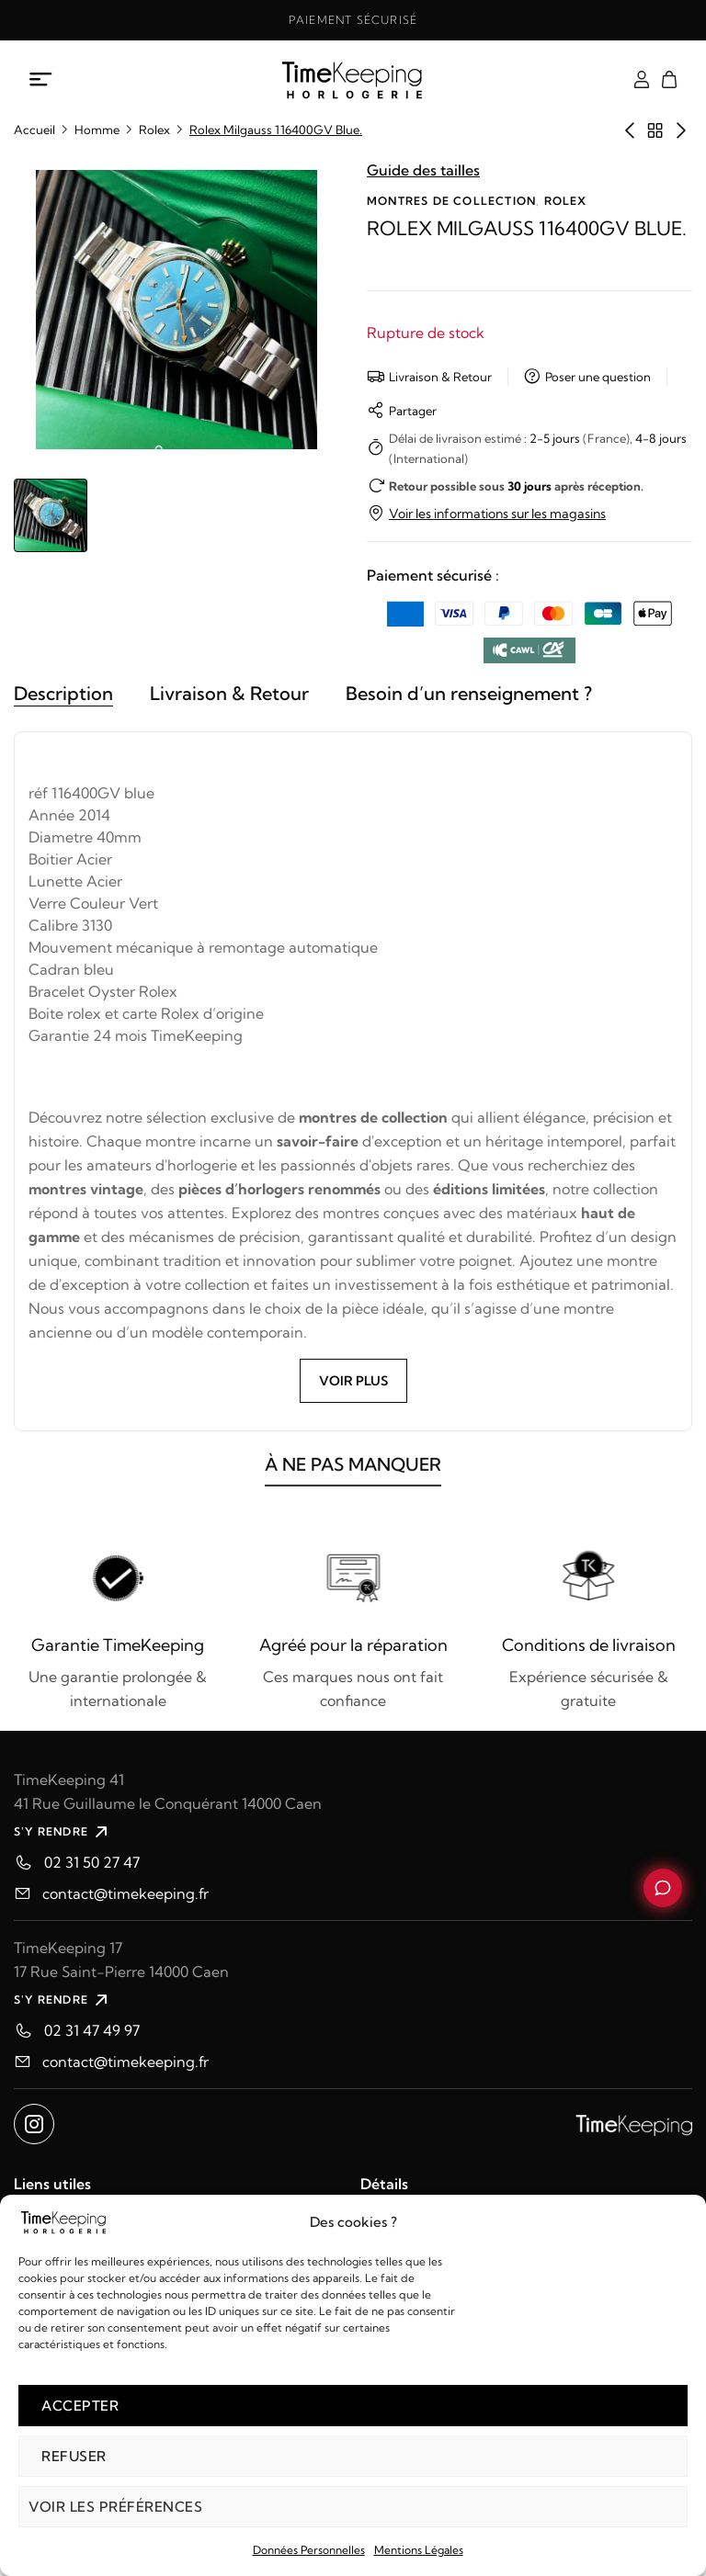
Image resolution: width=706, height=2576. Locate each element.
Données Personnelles (309, 2550)
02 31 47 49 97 (92, 2030)
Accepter (80, 2405)
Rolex (154, 129)
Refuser (74, 2456)
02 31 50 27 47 (92, 1862)
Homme (97, 129)
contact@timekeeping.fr (125, 1893)
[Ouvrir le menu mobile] (41, 80)
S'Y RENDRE (63, 1832)
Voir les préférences (115, 2506)
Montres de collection (451, 201)
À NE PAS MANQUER (353, 1477)
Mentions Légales (418, 2550)
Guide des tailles (423, 170)
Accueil (34, 129)
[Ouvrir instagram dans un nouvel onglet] (34, 2124)
